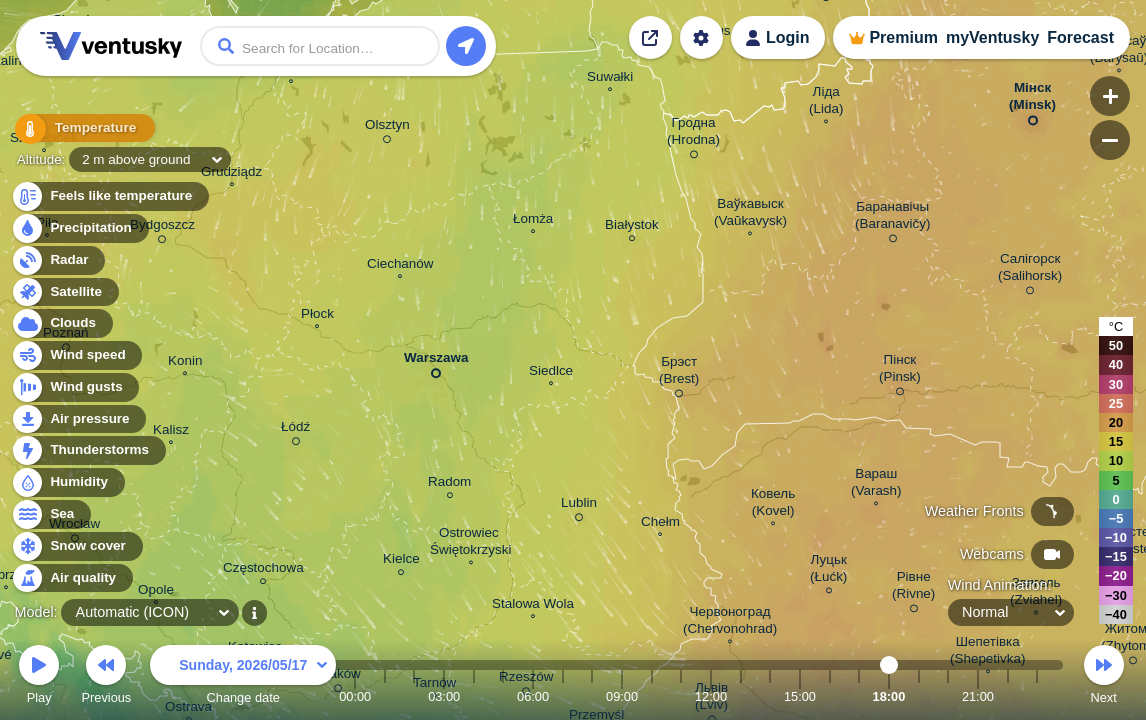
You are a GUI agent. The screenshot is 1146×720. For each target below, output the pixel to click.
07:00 (563, 696)
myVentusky (992, 37)
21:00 (978, 696)
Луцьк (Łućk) (828, 571)
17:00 (859, 696)
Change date (243, 677)
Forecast (1080, 37)
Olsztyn (387, 128)
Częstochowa (263, 570)
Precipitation (79, 228)
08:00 (592, 696)
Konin (185, 363)
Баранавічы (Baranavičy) (892, 218)
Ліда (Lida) (826, 102)
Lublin (579, 506)
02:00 (414, 696)
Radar (58, 260)
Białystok (632, 227)
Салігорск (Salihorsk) (1030, 270)
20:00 (948, 696)
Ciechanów (400, 266)
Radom (449, 484)
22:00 (1008, 696)
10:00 (652, 696)
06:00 (533, 696)
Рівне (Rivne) (913, 588)
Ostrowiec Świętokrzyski (470, 543)
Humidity (67, 482)
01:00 (385, 696)
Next (1104, 677)
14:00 (770, 696)
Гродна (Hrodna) (693, 134)
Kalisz (171, 432)
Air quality (71, 578)
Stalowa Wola (533, 606)
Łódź (295, 430)
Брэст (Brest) (679, 373)
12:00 (711, 696)
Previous (106, 677)
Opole (156, 592)
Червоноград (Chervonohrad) (730, 622)
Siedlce (551, 373)
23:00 (1037, 696)
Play (39, 677)
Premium (903, 37)
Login (788, 37)
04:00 (474, 696)
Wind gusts (75, 387)
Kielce (401, 561)
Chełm (660, 524)
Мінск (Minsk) (1032, 100)
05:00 (503, 696)
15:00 (800, 696)
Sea (50, 514)
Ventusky (108, 46)
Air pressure (78, 419)
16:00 (830, 696)
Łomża (533, 221)
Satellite (64, 292)
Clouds (61, 323)
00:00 (355, 696)
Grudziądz (231, 174)
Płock (317, 316)
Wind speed (76, 355)
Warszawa (436, 361)
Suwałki (610, 79)
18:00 (889, 696)
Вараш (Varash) (876, 484)
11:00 (681, 696)
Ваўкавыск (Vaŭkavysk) (750, 214)
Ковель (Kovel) (773, 504)
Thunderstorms (88, 450)
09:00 (622, 696)
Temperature (79, 129)
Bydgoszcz (162, 228)
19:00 (919, 696)
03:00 (444, 696)
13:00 (741, 696)
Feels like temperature (109, 196)
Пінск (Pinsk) (900, 371)
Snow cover (76, 546)
